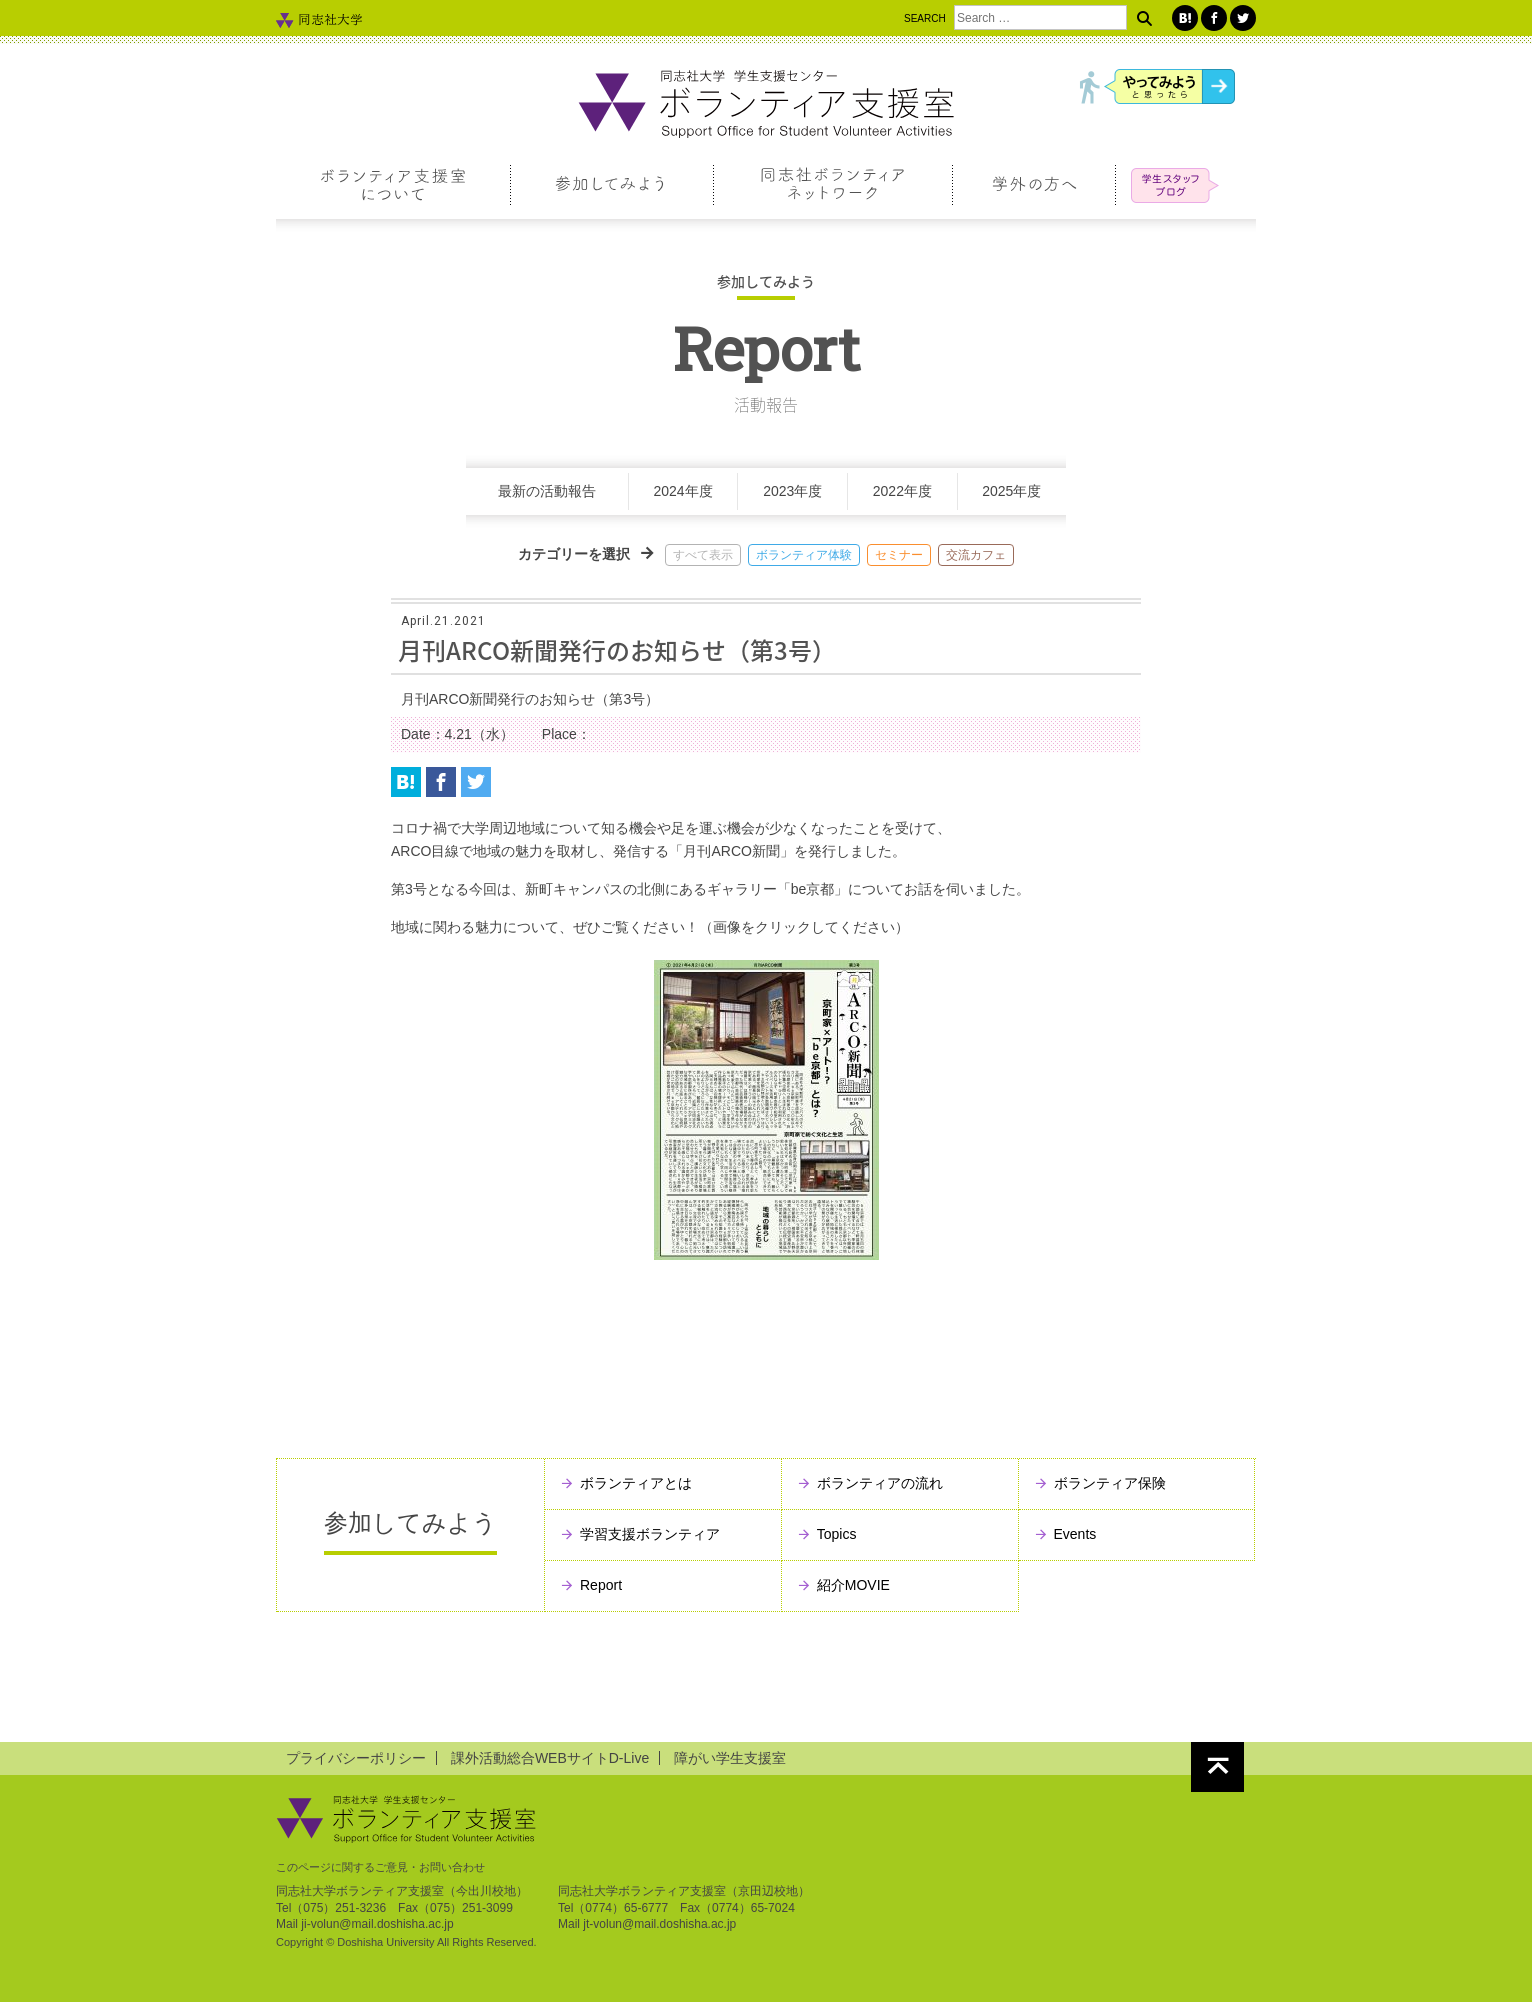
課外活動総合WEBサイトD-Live (550, 1758)
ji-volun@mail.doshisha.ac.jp (377, 1924)
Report (601, 1585)
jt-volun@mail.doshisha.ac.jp (659, 1924)
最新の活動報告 (547, 491)
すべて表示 (703, 555)
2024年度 (683, 491)
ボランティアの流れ (880, 1483)
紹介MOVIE (853, 1585)
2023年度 (792, 491)
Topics (837, 1534)
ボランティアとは (636, 1483)
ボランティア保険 (1110, 1483)
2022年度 (902, 491)
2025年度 (1011, 491)
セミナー (899, 555)
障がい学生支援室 (730, 1758)
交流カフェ (976, 555)
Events (1075, 1534)
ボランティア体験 (804, 555)
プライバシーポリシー (356, 1758)
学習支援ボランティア (650, 1534)
